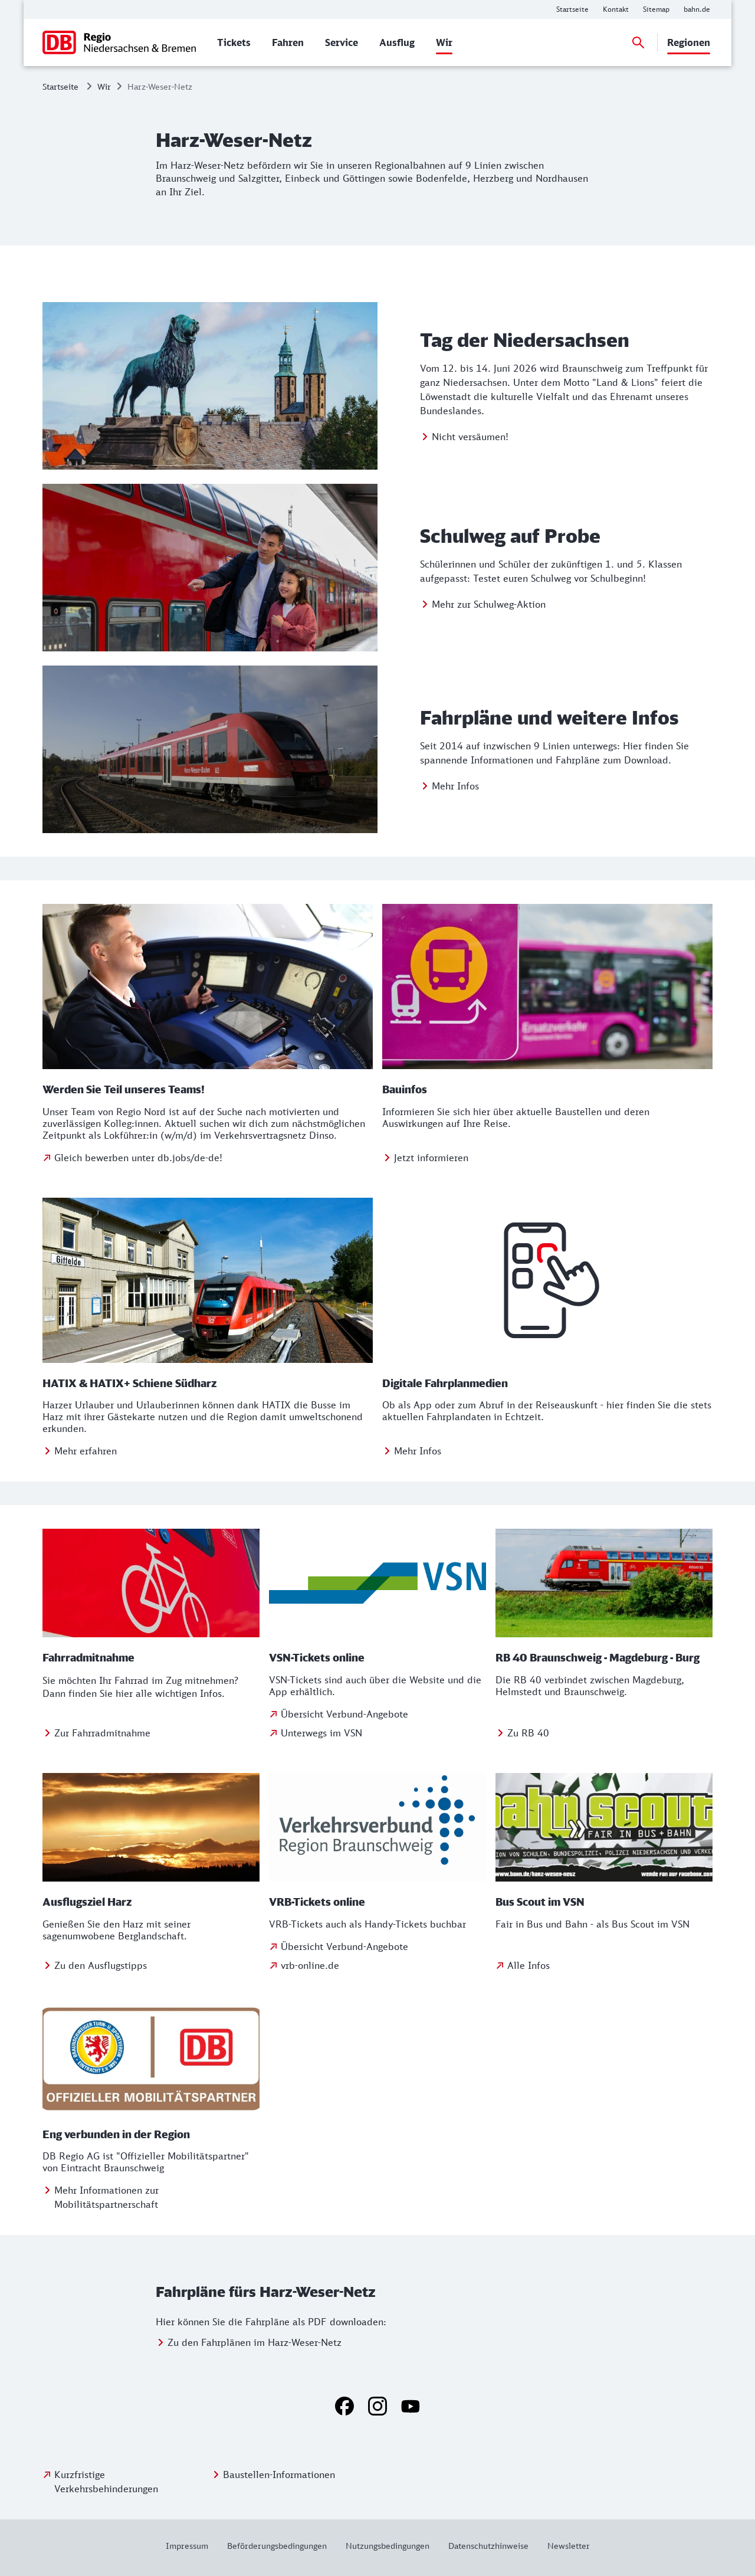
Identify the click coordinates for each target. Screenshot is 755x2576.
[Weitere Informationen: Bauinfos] (425, 1158)
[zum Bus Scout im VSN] (522, 1965)
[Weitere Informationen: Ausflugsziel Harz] (94, 1965)
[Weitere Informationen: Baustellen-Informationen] (273, 2474)
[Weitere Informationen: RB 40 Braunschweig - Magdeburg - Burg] (522, 1733)
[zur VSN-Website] (377, 1733)
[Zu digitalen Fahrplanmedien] (411, 1451)
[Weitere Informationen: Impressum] (192, 2545)
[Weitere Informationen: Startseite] (572, 9)
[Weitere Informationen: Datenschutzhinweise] (488, 2545)
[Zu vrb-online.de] (377, 1965)
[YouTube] (410, 2406)
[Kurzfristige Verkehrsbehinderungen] (124, 2481)
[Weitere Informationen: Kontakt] (616, 9)
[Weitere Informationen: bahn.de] (697, 9)
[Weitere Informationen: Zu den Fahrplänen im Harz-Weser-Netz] (249, 2342)
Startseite (60, 86)
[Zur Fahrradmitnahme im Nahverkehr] (96, 1733)
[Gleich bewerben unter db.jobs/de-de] (132, 1158)
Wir (104, 86)
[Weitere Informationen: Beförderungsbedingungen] (277, 2545)
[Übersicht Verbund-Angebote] (338, 1714)
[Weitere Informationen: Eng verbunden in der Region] (151, 2197)
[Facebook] (344, 2406)
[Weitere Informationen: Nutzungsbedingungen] (387, 2545)
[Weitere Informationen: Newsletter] (564, 2545)
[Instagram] (377, 2406)
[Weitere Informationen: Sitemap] (656, 9)
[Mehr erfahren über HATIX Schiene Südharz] (79, 1451)
